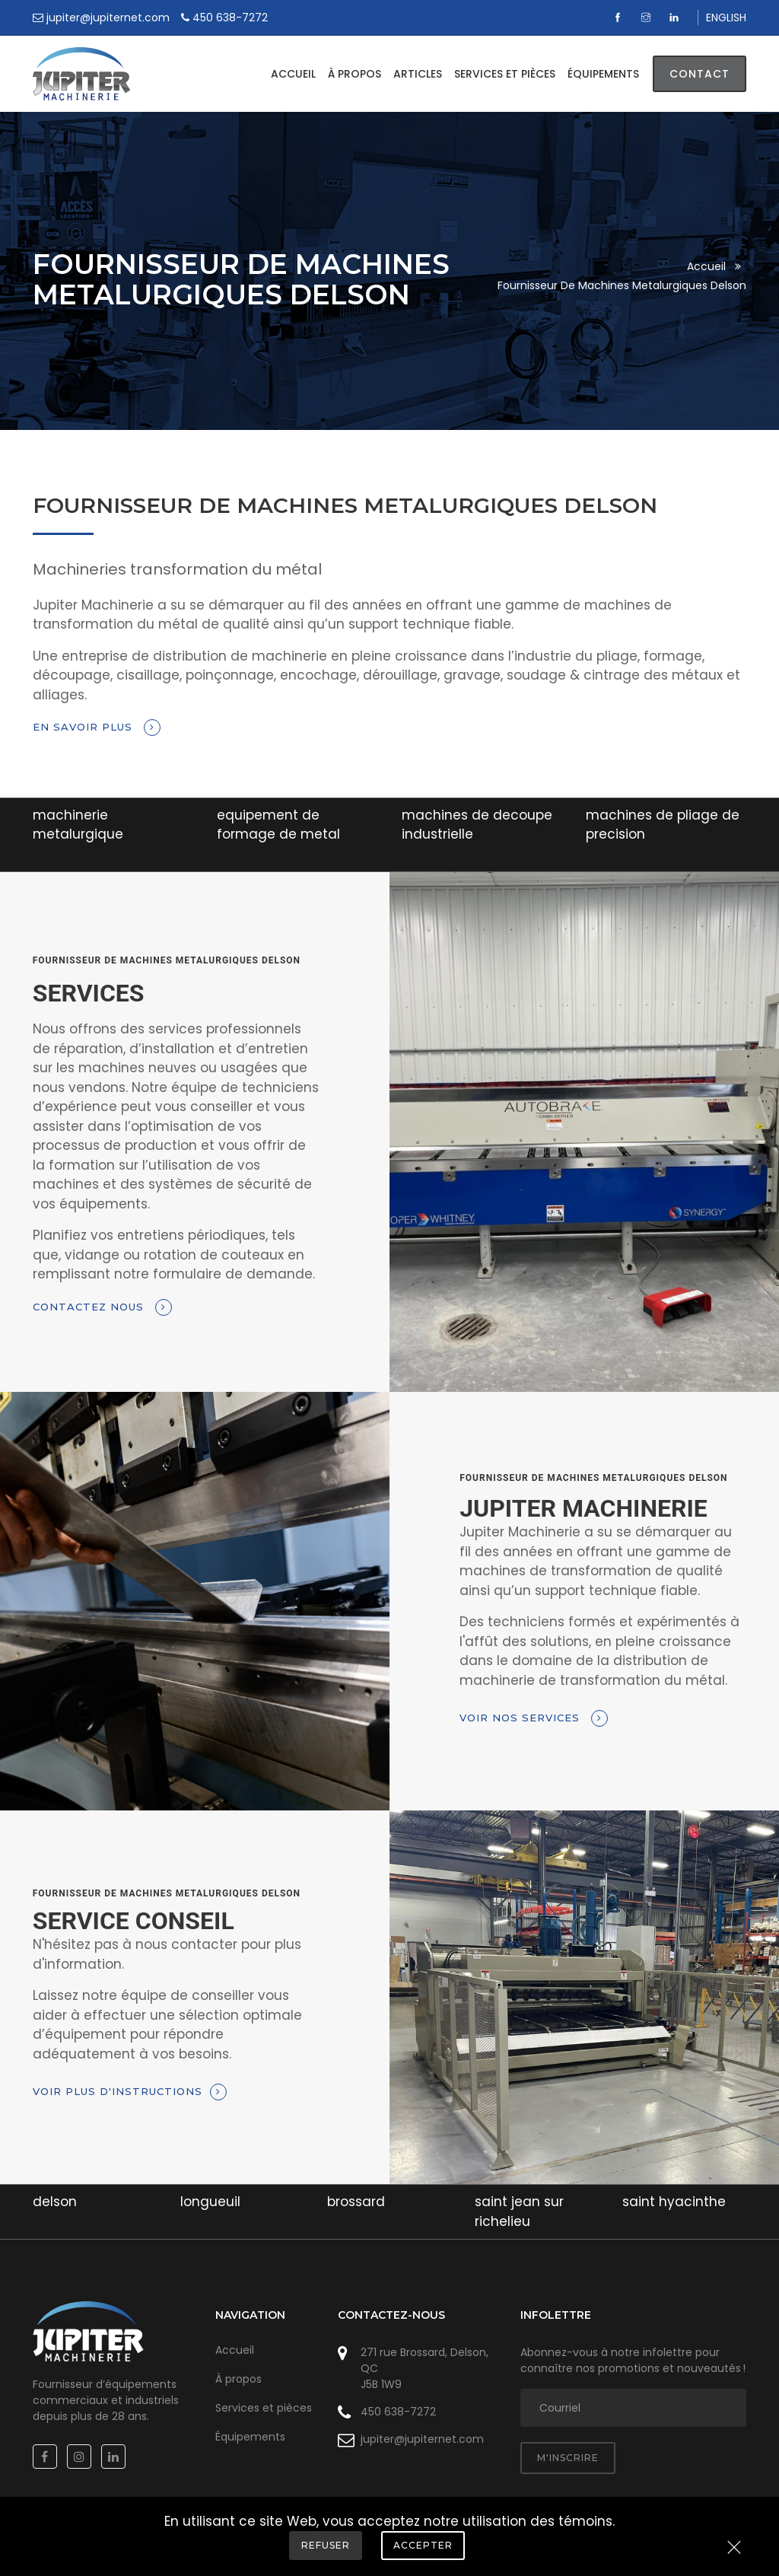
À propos (354, 73)
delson (55, 2201)
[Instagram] (647, 17)
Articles (417, 73)
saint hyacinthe (674, 2201)
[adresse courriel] (633, 2408)
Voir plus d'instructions (130, 2092)
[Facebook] (619, 17)
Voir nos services (533, 1718)
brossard (356, 2201)
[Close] (734, 2548)
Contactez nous (102, 1307)
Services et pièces (504, 73)
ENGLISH (726, 17)
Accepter (423, 2545)
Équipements (603, 73)
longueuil (210, 2201)
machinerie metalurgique (78, 825)
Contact (699, 73)
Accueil (293, 73)
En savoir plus (97, 727)
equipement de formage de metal (278, 825)
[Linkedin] (675, 17)
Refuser (325, 2545)
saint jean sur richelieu (519, 2211)
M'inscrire (568, 2457)
